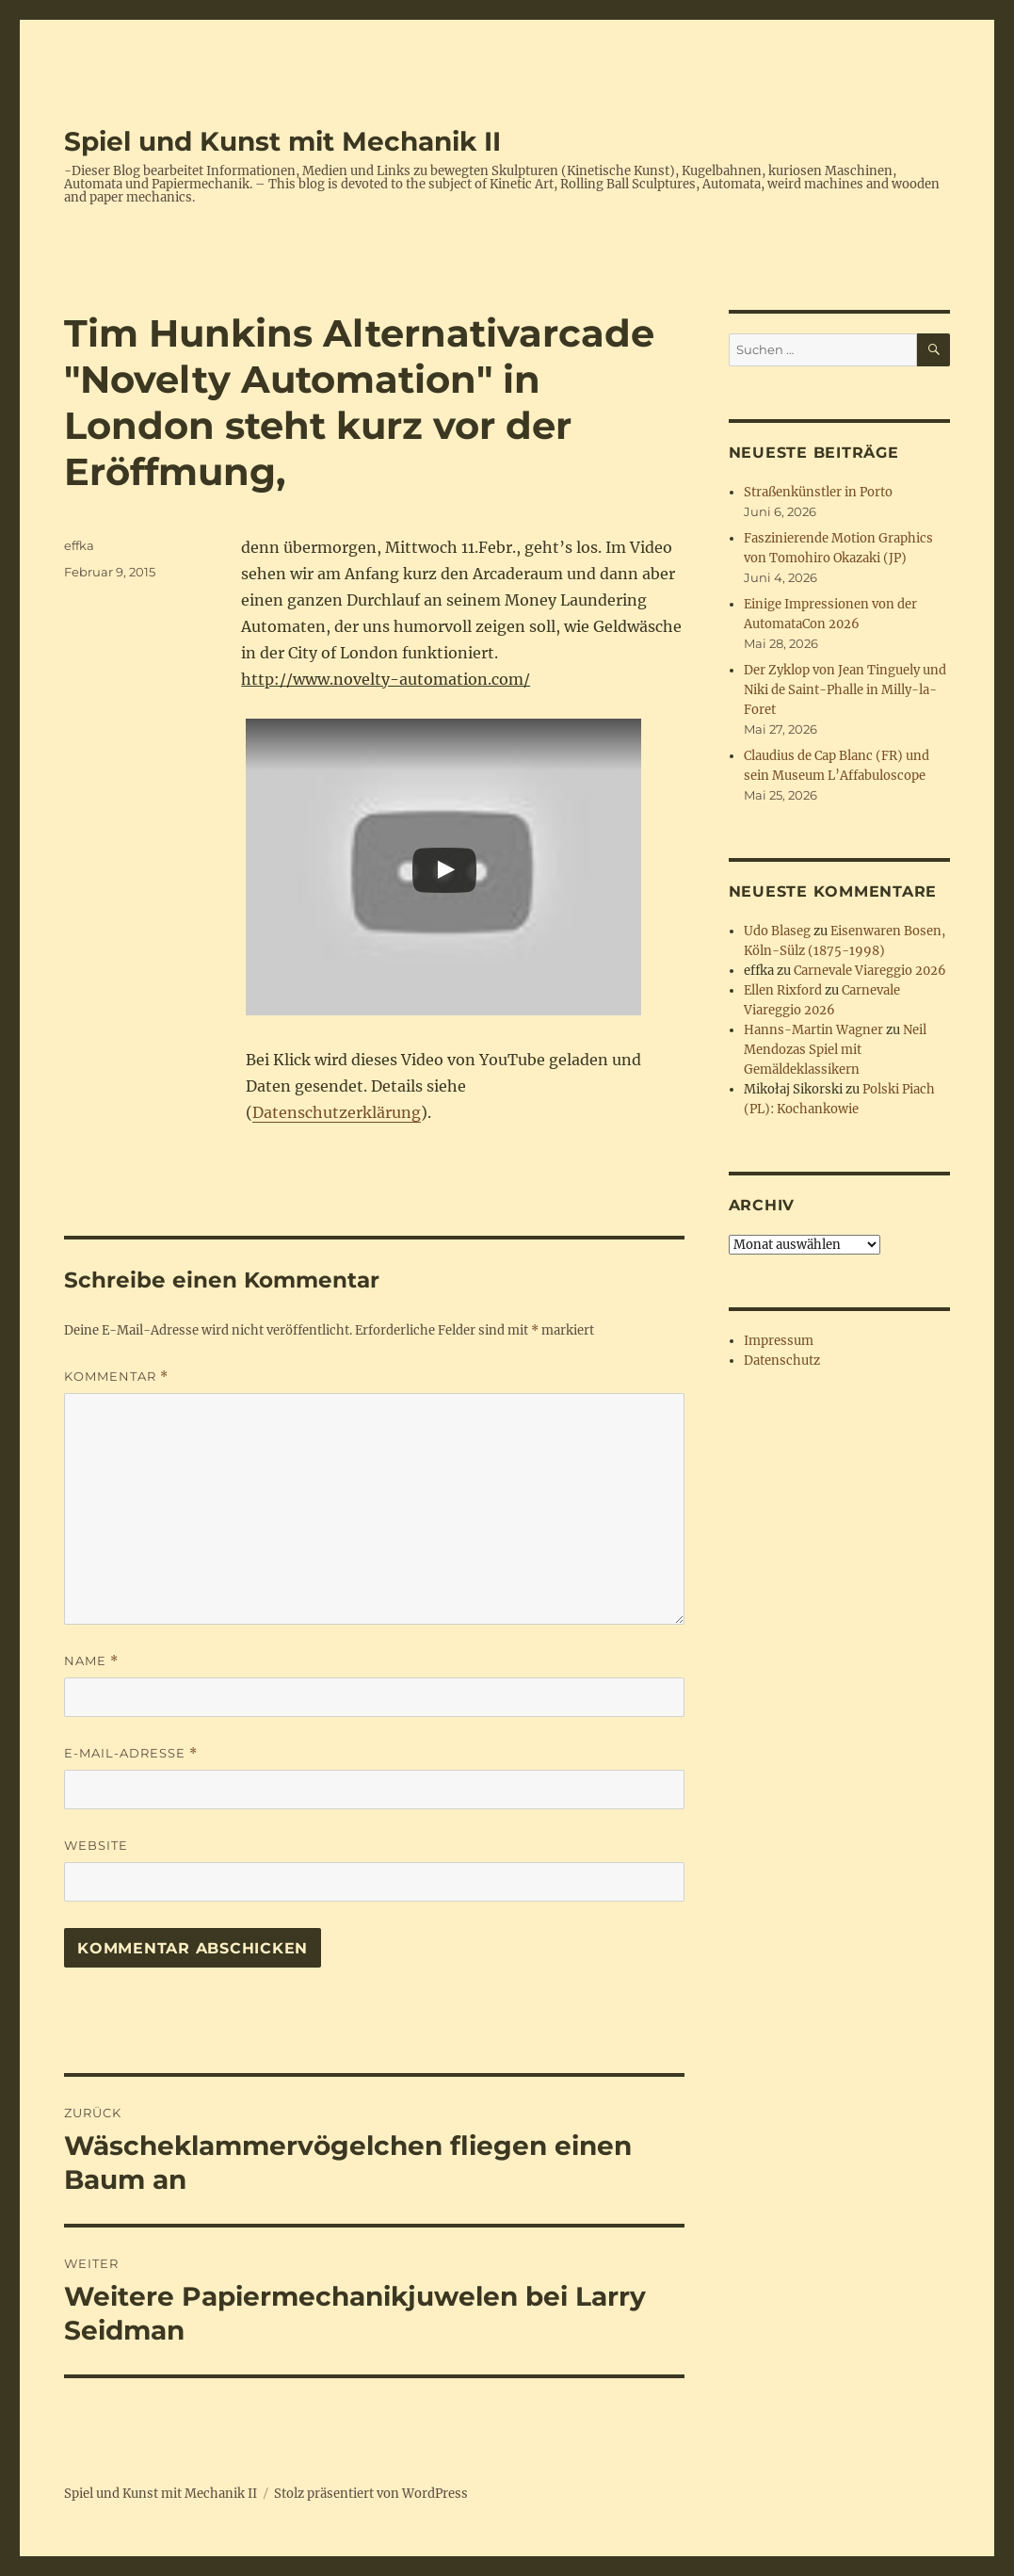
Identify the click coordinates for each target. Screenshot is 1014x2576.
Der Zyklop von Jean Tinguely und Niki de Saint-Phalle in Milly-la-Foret (845, 690)
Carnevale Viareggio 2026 (870, 971)
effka (79, 545)
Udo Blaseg (777, 931)
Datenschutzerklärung (336, 1112)
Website (96, 1845)
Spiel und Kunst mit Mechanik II (282, 141)
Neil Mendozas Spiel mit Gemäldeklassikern (835, 1049)
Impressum (778, 1341)
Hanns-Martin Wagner (813, 1030)
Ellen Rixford (783, 990)
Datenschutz (782, 1361)
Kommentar (116, 1377)
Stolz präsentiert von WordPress (371, 2494)
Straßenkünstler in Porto (818, 492)
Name (91, 1661)
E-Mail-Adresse (131, 1753)
